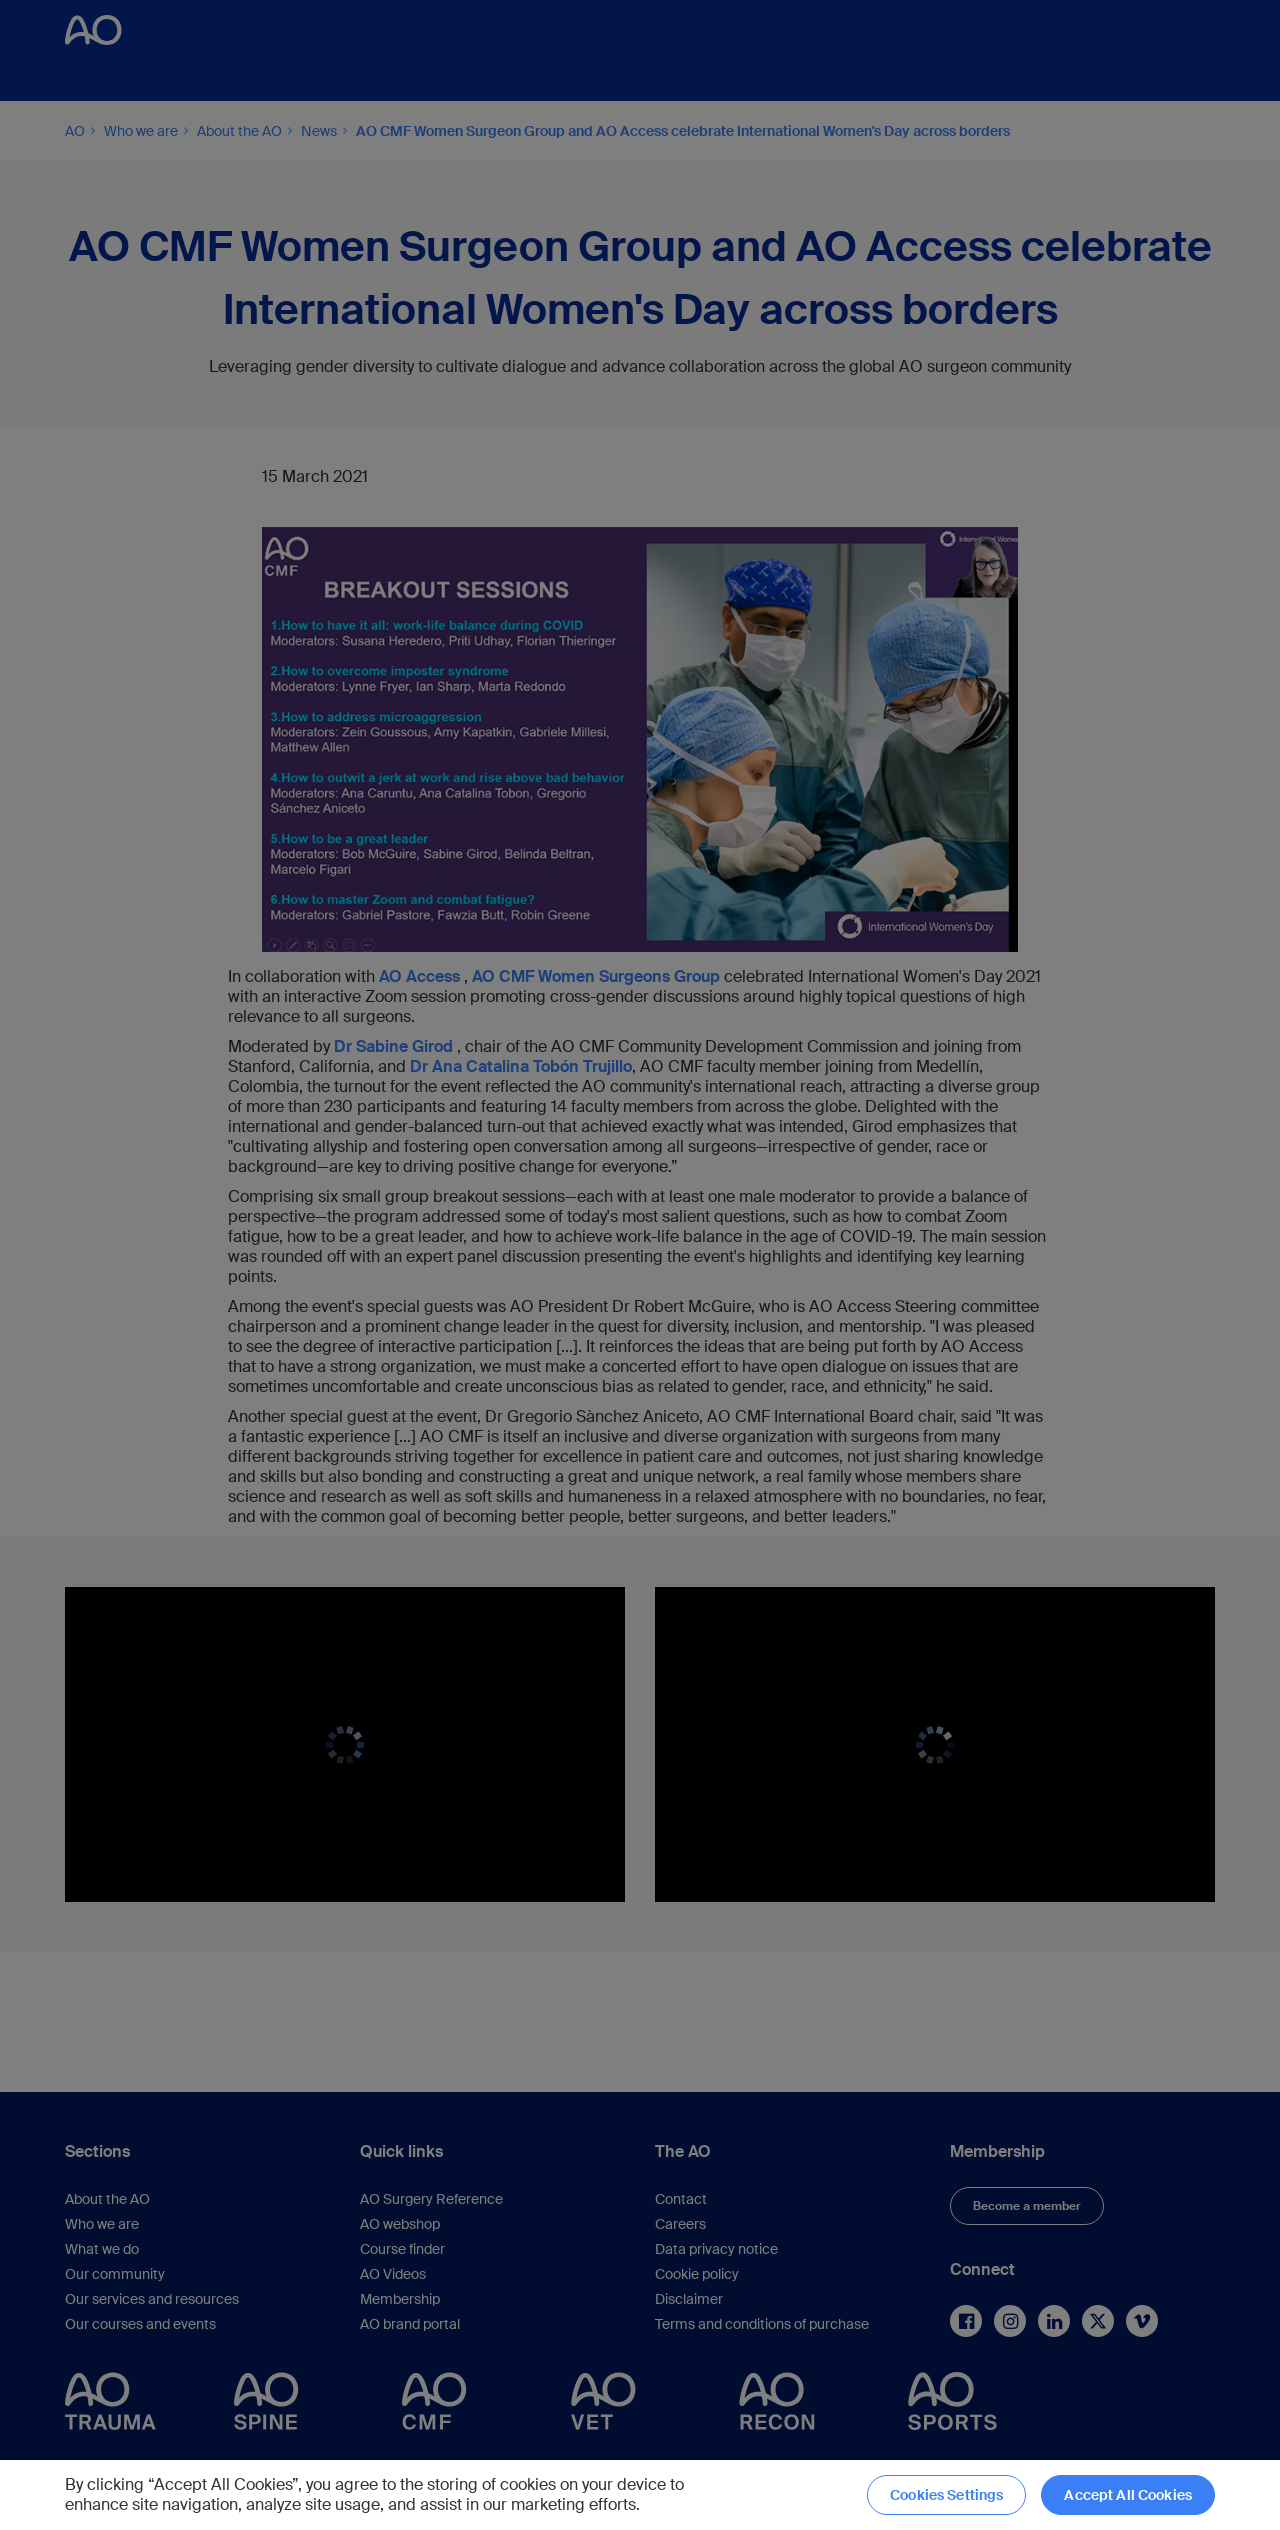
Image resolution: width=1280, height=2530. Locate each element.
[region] (640, 2495)
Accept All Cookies (1128, 2495)
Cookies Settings (946, 2495)
